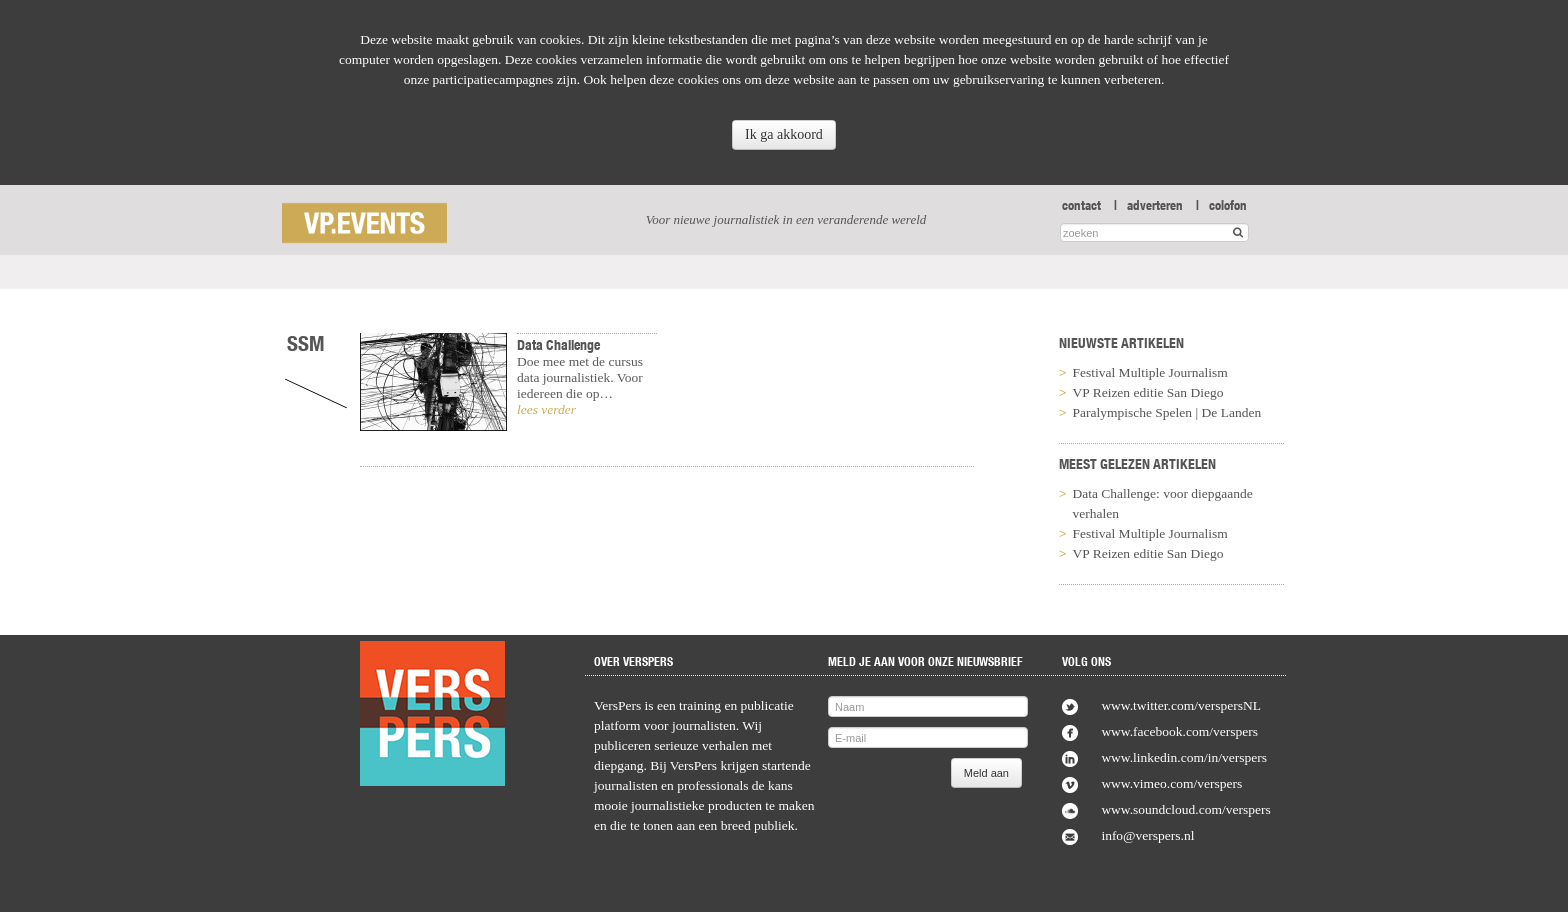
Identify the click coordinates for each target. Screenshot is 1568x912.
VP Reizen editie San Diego (1148, 392)
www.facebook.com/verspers (1179, 731)
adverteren (1155, 205)
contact (1081, 205)
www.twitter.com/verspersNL (1181, 705)
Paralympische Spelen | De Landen (1167, 412)
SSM (306, 343)
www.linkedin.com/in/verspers (1184, 757)
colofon (1228, 205)
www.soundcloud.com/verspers (1185, 809)
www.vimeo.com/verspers (1171, 783)
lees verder (546, 409)
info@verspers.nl (1147, 835)
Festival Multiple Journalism (1150, 372)
